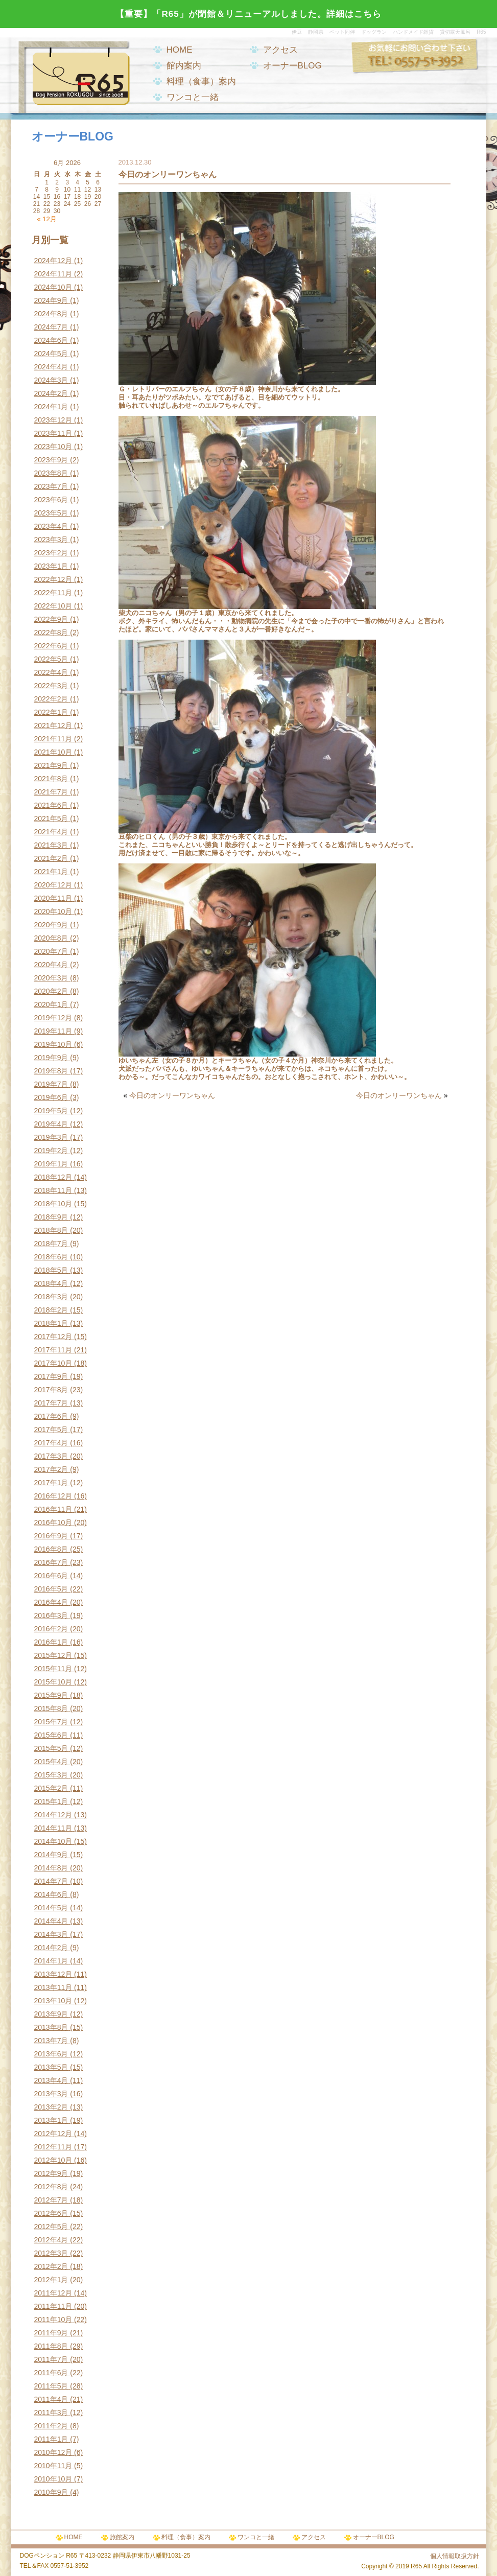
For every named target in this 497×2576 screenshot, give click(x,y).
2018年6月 (51, 1257)
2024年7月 (51, 327)
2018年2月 (51, 1310)
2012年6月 (51, 2213)
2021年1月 (51, 872)
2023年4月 (51, 526)
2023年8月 (51, 473)
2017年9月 (51, 1376)
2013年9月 (51, 2014)
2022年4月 (51, 672)
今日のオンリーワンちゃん (172, 1095)
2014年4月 (51, 1921)
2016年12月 (53, 1496)
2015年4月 (51, 1762)
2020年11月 (53, 898)
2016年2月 (51, 1629)
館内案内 (184, 66)
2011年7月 (51, 2359)
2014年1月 (51, 1961)
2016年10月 (53, 1522)
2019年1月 (51, 1164)
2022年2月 (51, 699)
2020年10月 (53, 911)
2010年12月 (53, 2452)
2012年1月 (51, 2280)
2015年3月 (51, 1775)
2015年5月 (51, 1748)
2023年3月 (51, 539)
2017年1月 (51, 1483)
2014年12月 (53, 1815)
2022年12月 (53, 579)
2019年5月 (51, 1111)
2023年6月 (51, 500)
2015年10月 (53, 1682)
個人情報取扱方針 (454, 2556)
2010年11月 (53, 2466)
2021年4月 (51, 832)
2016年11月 (53, 1509)
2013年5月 (51, 2067)
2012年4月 (51, 2240)
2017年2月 (51, 1469)
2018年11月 (53, 1190)
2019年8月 (51, 1071)
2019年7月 (51, 1084)
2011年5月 (51, 2386)
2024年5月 (51, 353)
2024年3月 (51, 380)
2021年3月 (51, 845)
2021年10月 (53, 752)
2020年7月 (51, 951)
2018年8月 (51, 1230)
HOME (180, 50)
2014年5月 (51, 1908)
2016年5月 (51, 1589)
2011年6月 (51, 2373)
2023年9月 (51, 460)
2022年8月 (51, 632)
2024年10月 (53, 287)
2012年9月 (51, 2173)
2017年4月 (51, 1443)
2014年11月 (53, 1828)
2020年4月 (51, 965)
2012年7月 (51, 2200)
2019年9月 (51, 1057)
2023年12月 (53, 420)
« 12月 (46, 219)
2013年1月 (51, 2120)
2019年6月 (51, 1097)
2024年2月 (51, 393)
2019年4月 (51, 1124)
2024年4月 (51, 367)
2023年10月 (53, 446)
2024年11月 (53, 274)
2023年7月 (51, 486)
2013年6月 (51, 2054)
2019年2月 (51, 1150)
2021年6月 (51, 805)
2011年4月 (51, 2399)
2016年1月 (51, 1642)
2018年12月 (53, 1177)
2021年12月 (53, 725)
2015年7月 (51, 1722)
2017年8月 (51, 1390)
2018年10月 (53, 1204)
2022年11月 (53, 593)
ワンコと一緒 (193, 97)
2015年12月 (53, 1655)
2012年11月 (53, 2147)
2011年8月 (51, 2346)
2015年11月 (53, 1669)
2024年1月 (51, 407)
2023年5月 (51, 513)
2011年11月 (53, 2306)
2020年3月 (51, 978)
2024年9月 (51, 300)
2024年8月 (51, 314)
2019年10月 (53, 1044)
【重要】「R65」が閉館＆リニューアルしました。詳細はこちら (248, 14)
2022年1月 (51, 712)
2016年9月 (51, 1536)
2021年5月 (51, 818)
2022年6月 (51, 646)
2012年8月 (51, 2187)
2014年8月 (51, 1868)
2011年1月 (51, 2439)
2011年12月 (53, 2293)
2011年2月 (51, 2426)
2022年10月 (53, 606)
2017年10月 (53, 1363)
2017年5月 (51, 1429)
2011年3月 (51, 2412)
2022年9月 (51, 619)
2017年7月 (51, 1403)
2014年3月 (51, 1934)
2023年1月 (51, 566)
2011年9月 (51, 2333)
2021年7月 (51, 792)
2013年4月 (51, 2080)
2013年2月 (51, 2107)
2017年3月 (51, 1456)
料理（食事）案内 (201, 81)
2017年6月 (51, 1416)
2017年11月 (53, 1350)
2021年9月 (51, 765)
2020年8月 (51, 938)
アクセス (280, 50)
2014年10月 (53, 1841)
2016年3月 (51, 1615)
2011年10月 (53, 2319)
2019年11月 (53, 1031)
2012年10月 (53, 2160)
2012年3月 (51, 2253)
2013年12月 (53, 1974)
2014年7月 (51, 1881)
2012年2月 (51, 2266)
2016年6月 (51, 1576)
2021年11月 (53, 739)
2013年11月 (53, 1987)
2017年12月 (53, 1336)
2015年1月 (51, 1801)
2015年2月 (51, 1788)
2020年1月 (51, 1004)
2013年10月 (53, 2001)
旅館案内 (122, 2537)
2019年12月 (53, 1018)
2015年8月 (51, 1708)
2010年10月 (53, 2479)
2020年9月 (51, 925)
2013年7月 (51, 2040)
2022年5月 (51, 659)
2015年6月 (51, 1735)
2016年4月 (51, 1602)
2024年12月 (53, 260)
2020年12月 (53, 885)
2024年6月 (51, 340)
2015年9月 (51, 1695)
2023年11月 (53, 433)
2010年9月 (51, 2492)
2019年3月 (51, 1137)
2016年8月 (51, 1549)
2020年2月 (51, 991)
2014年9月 (51, 1855)
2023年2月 (51, 553)
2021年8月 (51, 779)
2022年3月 (51, 686)
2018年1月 (51, 1323)
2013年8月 (51, 2027)
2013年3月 (51, 2094)
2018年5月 (51, 1270)
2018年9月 (51, 1217)
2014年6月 (51, 1894)
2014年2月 (51, 1947)
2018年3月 (51, 1297)
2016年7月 (51, 1562)
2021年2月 (51, 858)
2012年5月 (51, 2226)
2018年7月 (51, 1243)
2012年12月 (53, 2133)
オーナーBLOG (292, 66)
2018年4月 (51, 1283)
